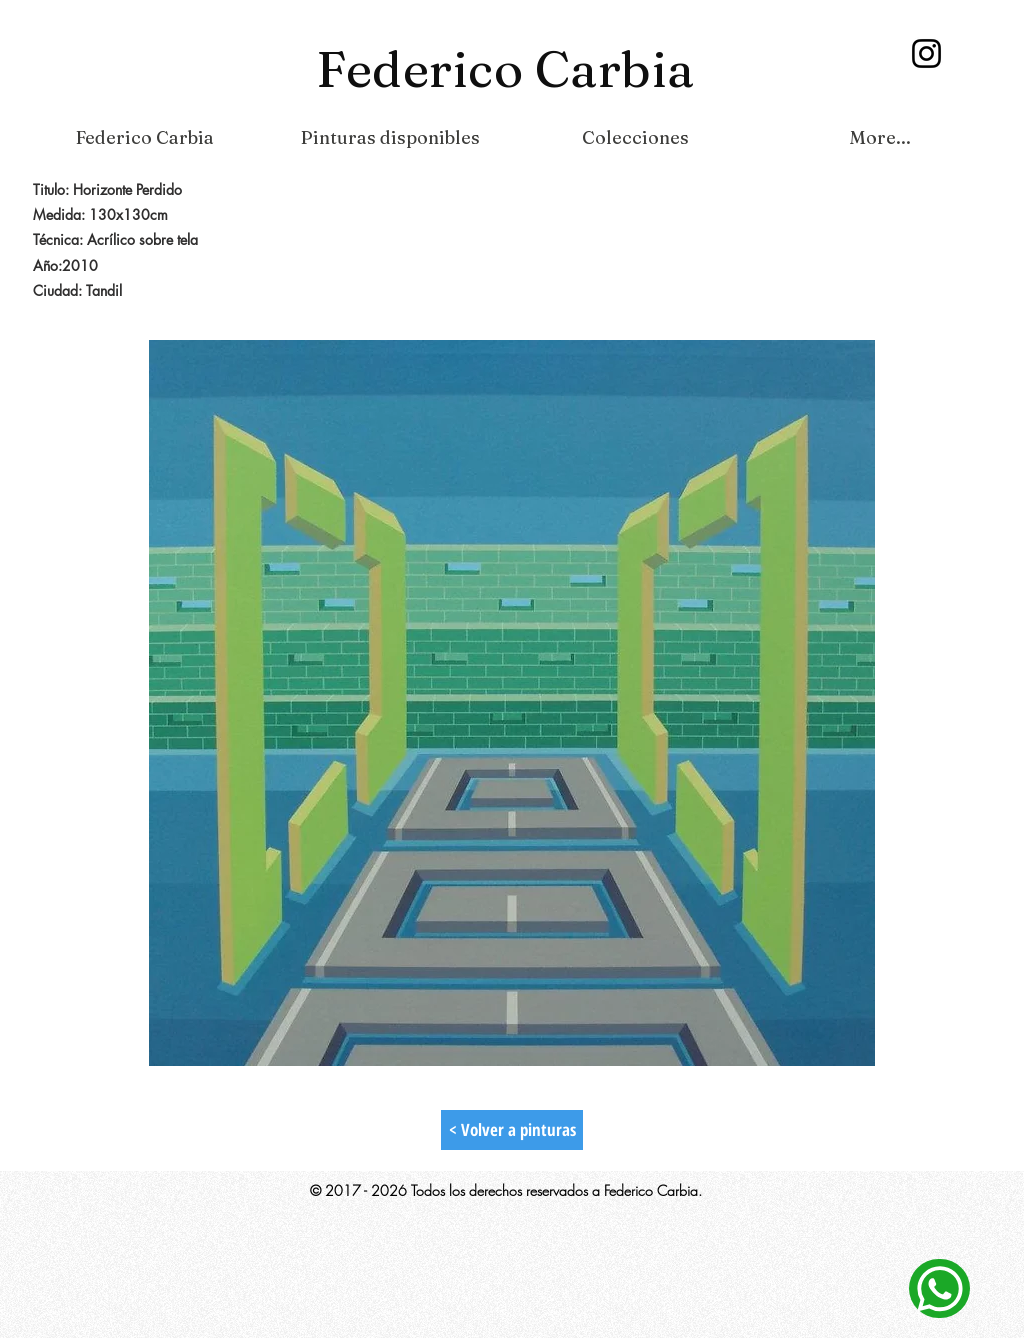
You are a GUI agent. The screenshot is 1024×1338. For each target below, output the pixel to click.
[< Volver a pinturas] (512, 1130)
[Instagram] (926, 53)
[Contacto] (939, 1288)
